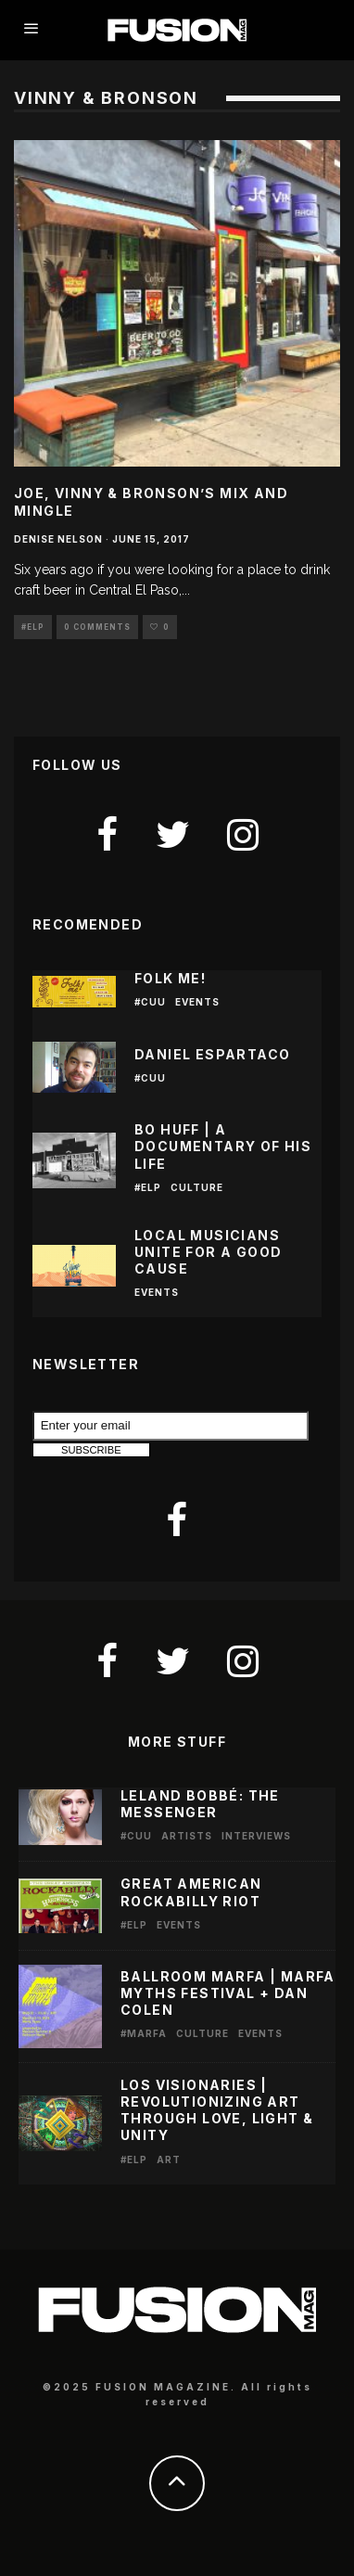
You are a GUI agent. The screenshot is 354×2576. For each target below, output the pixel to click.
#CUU (150, 1001)
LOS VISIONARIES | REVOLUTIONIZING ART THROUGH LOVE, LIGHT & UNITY (216, 2110)
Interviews (256, 1835)
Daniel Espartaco (212, 1054)
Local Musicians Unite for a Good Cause (208, 1251)
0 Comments (97, 627)
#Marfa (143, 2033)
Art (169, 2159)
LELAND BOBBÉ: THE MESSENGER (200, 1804)
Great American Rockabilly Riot (191, 1892)
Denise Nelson (58, 539)
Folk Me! (170, 978)
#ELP (32, 627)
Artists (186, 1835)
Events (197, 1001)
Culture (197, 1187)
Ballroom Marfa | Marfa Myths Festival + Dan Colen (227, 1993)
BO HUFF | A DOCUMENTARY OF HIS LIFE (222, 1146)
